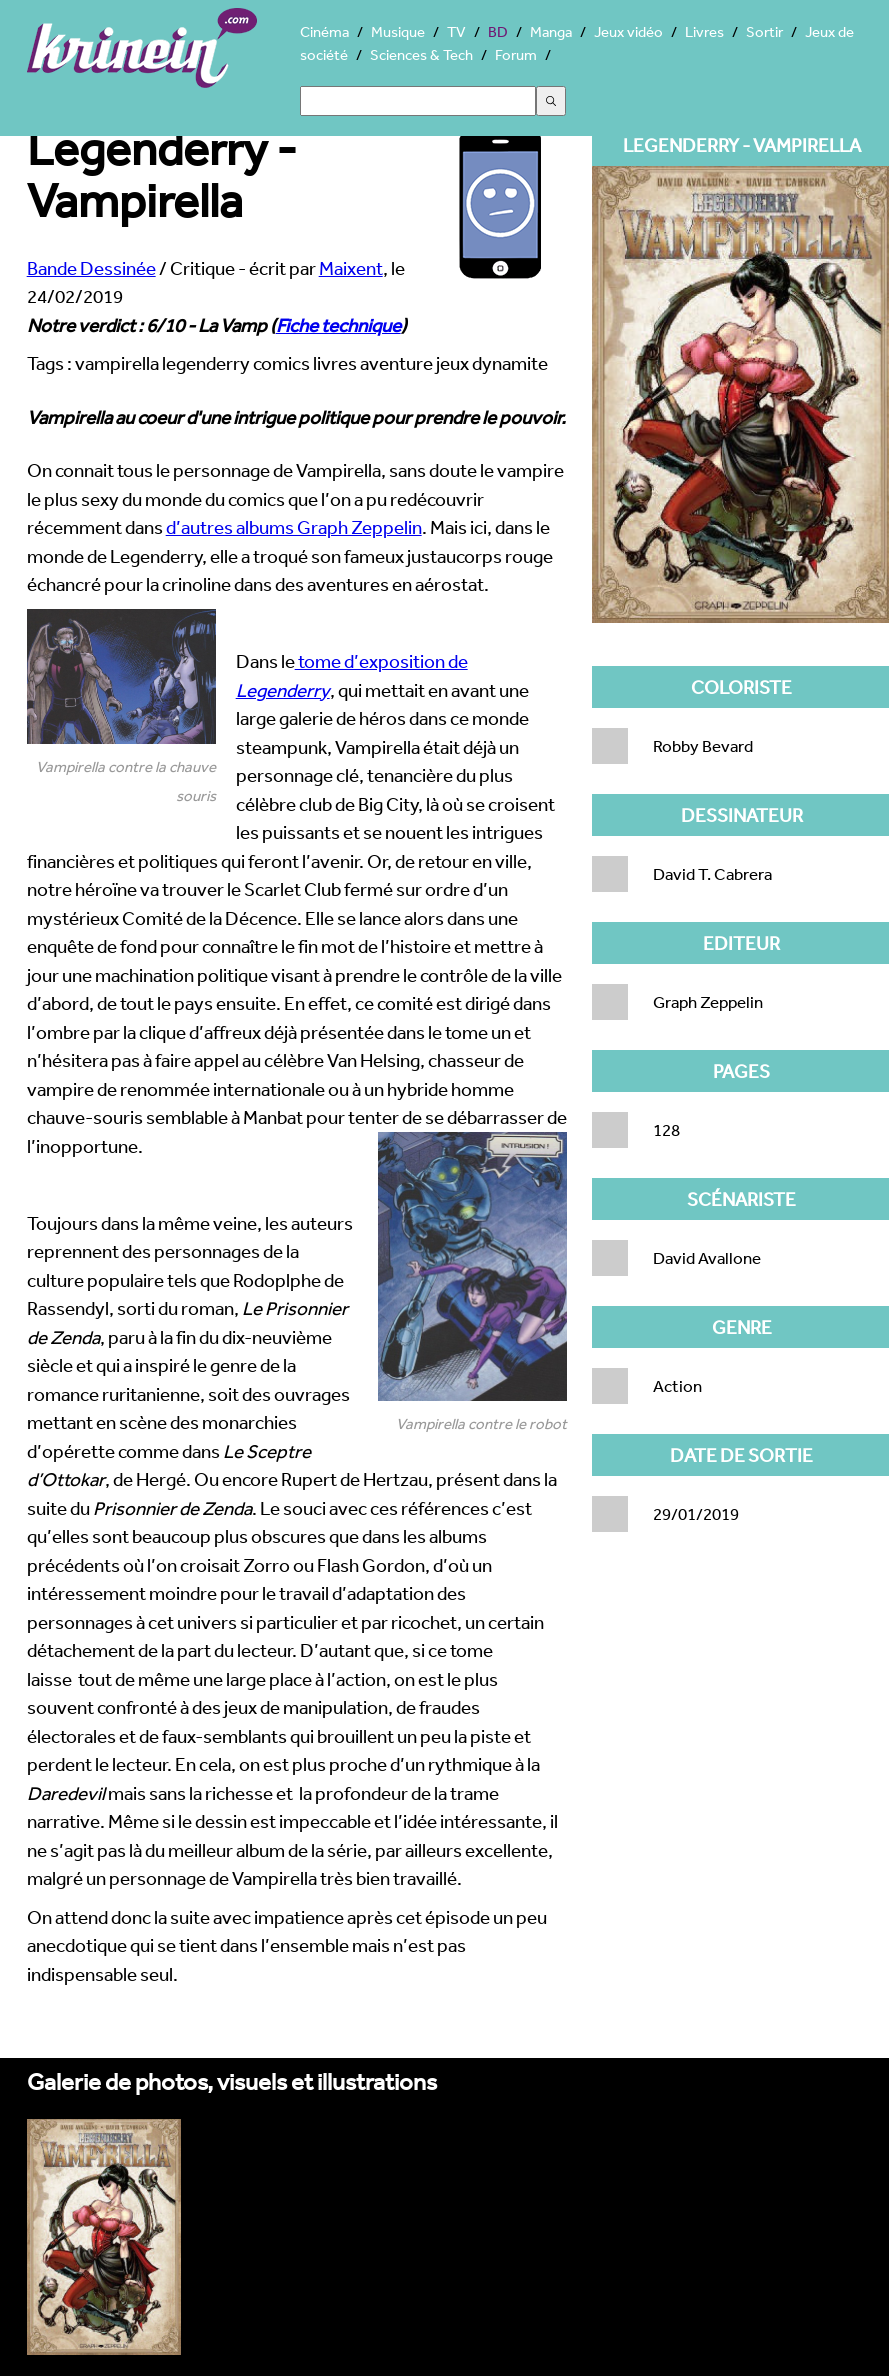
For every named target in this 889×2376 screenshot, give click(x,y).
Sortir (764, 31)
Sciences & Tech (421, 54)
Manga (551, 31)
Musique (398, 31)
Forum (516, 54)
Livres (704, 31)
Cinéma (324, 31)
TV (456, 31)
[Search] (418, 101)
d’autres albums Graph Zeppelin (294, 527)
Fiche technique (338, 325)
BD (498, 31)
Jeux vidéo (628, 31)
